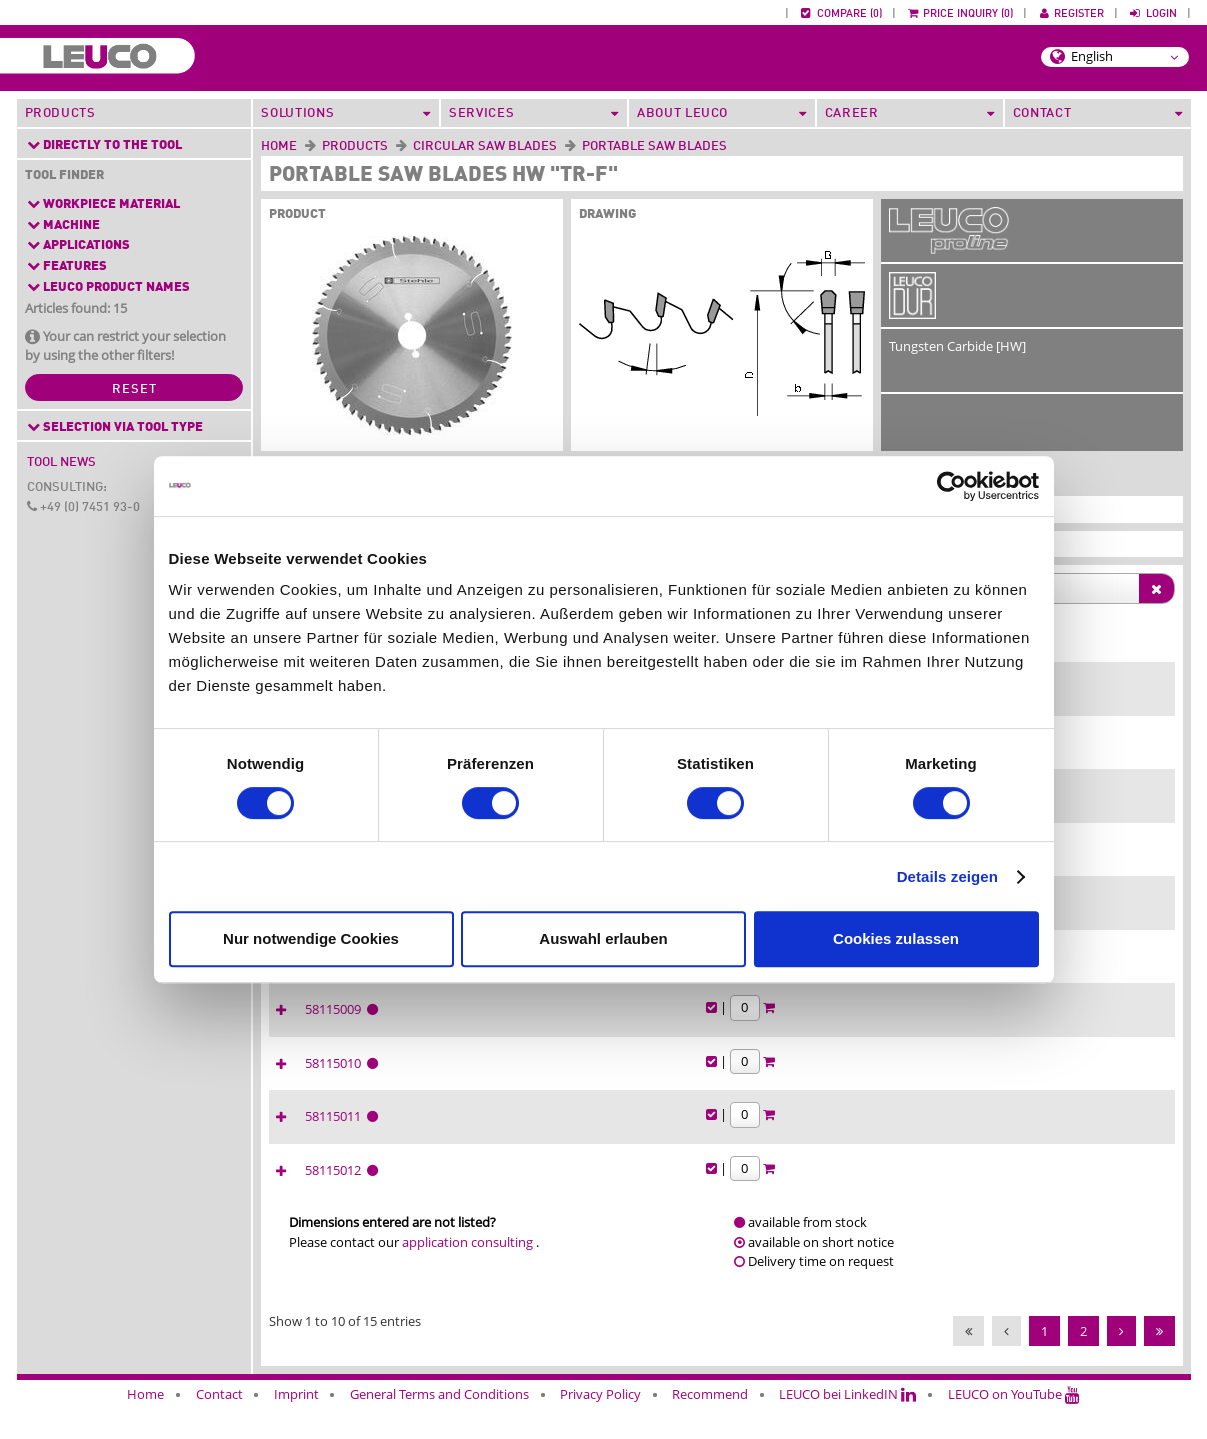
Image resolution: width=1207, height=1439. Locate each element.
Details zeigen (947, 876)
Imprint (296, 1427)
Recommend (710, 1427)
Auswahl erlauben (603, 938)
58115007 (1054, 917)
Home (279, 146)
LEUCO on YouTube (1014, 1427)
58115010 (1054, 1082)
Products (60, 113)
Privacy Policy (600, 1427)
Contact (219, 1427)
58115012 (1054, 1192)
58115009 (1054, 1027)
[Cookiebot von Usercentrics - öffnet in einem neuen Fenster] (951, 486)
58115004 (1054, 752)
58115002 (1054, 697)
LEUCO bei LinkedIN (847, 1427)
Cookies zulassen (896, 938)
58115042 (1054, 807)
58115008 (1054, 972)
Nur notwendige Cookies (311, 938)
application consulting (467, 1275)
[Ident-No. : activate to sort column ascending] (1057, 654)
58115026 (1054, 862)
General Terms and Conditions (439, 1427)
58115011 (1054, 1137)
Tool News (61, 462)
